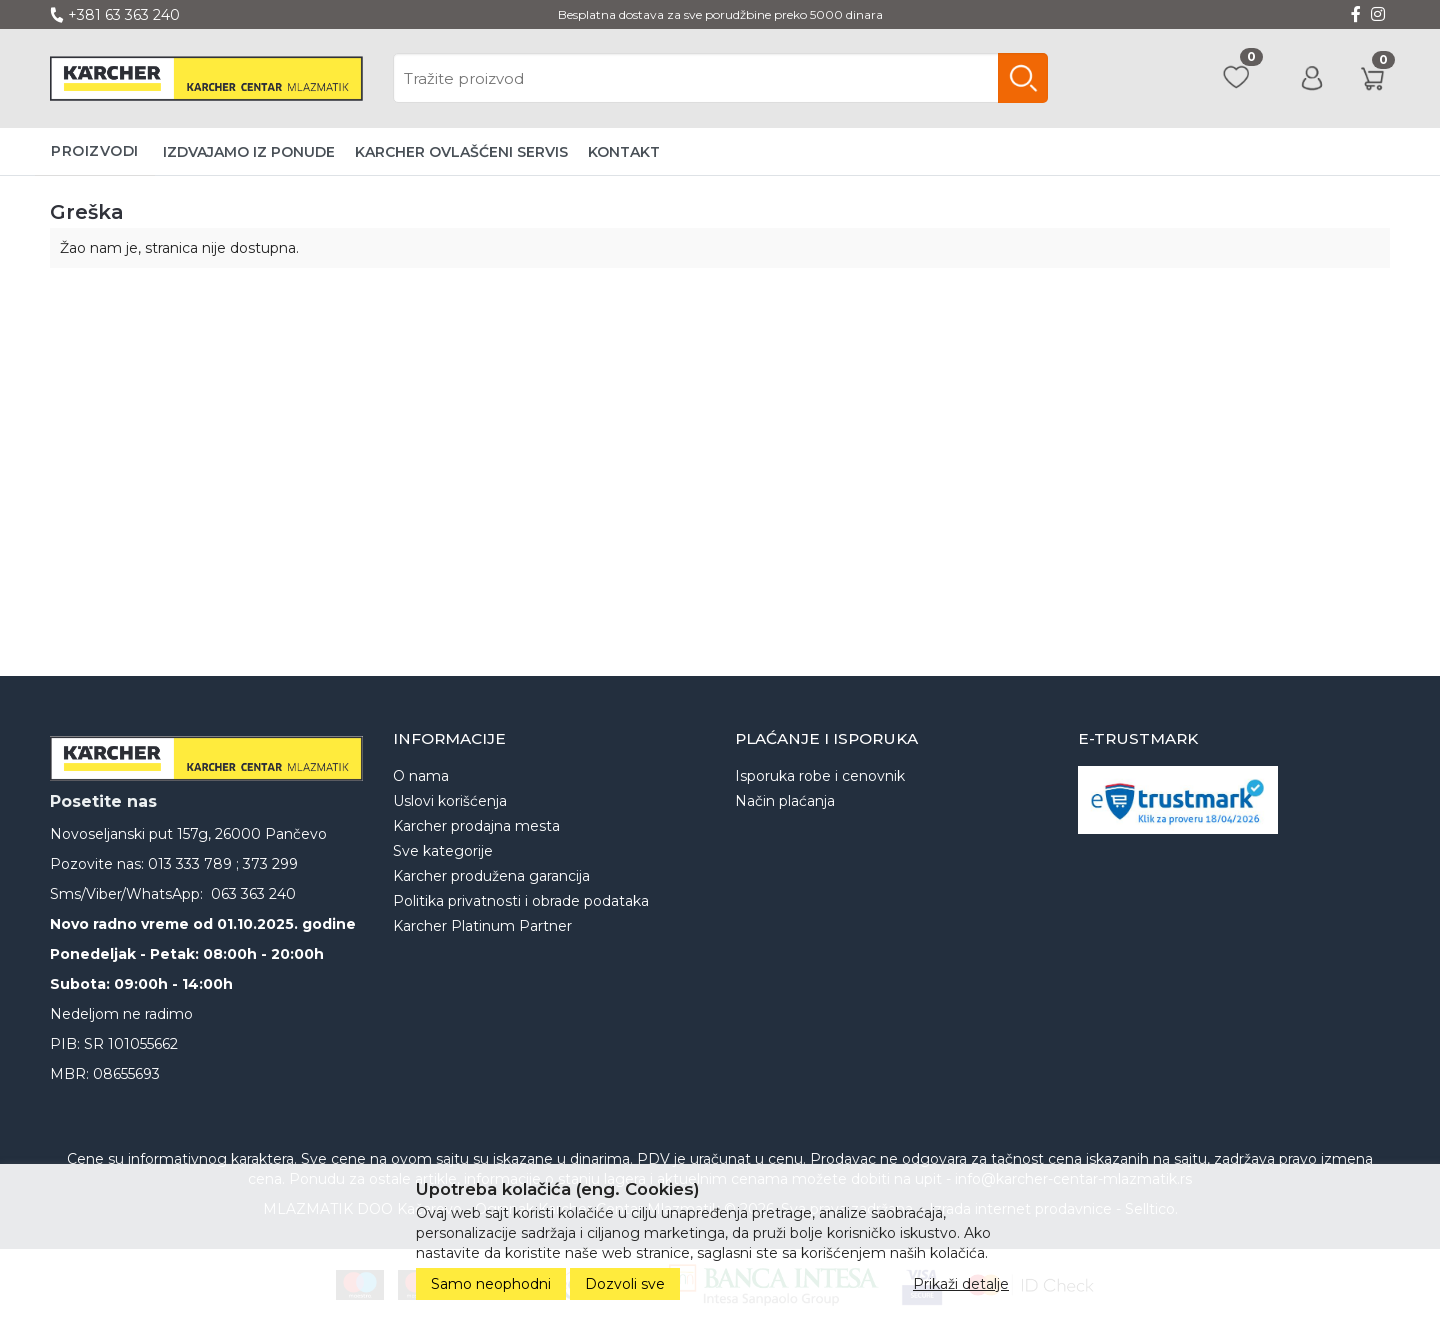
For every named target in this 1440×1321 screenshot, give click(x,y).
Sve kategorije (443, 851)
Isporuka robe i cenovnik (820, 776)
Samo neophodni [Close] (491, 1284)
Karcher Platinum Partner (482, 926)
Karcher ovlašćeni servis (461, 152)
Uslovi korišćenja (450, 801)
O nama (421, 776)
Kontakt (624, 152)
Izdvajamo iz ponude (249, 152)
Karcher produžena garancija (491, 876)
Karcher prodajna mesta (476, 826)
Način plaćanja (785, 801)
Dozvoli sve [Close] (625, 1284)
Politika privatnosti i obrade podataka (521, 901)
